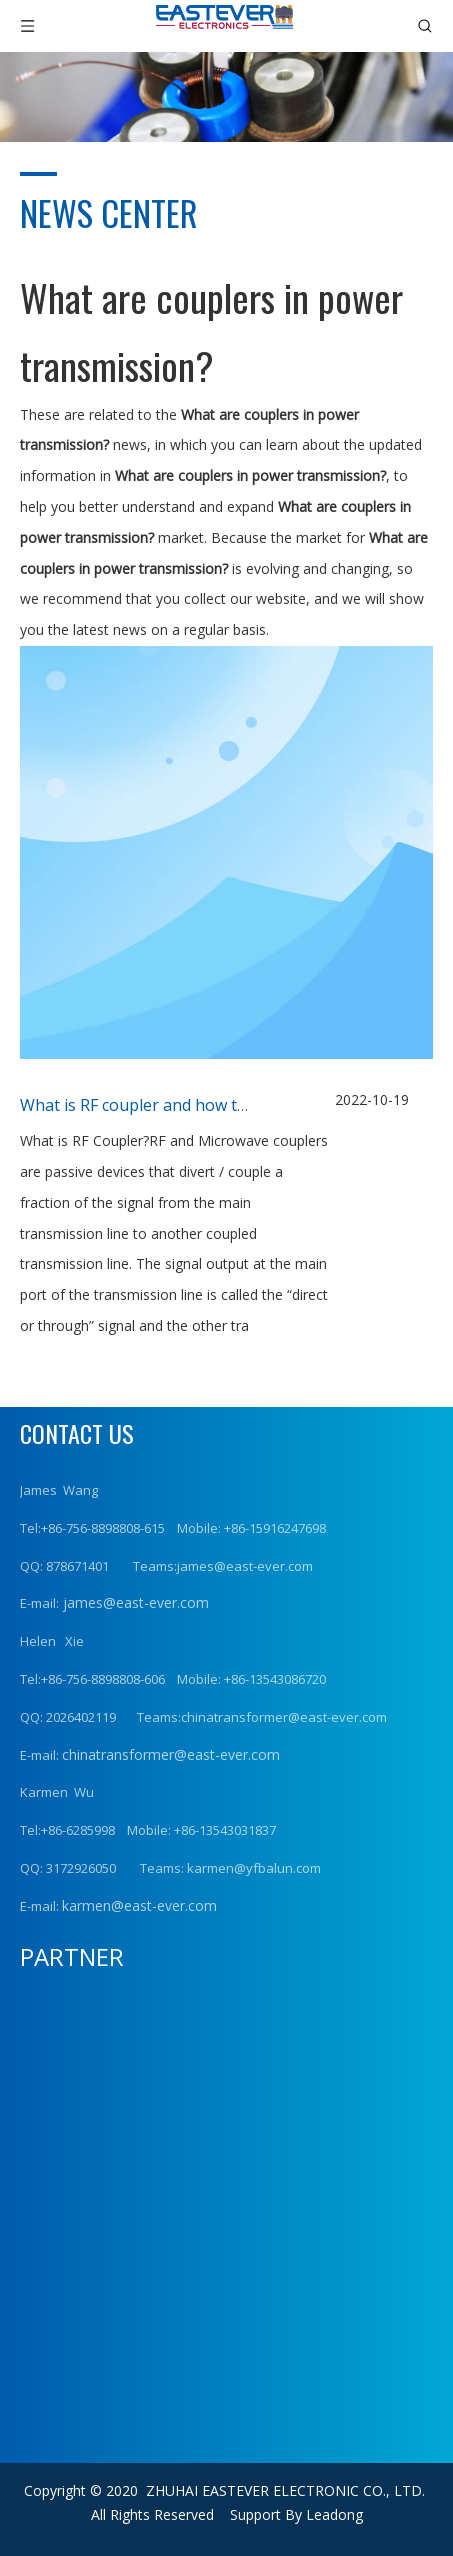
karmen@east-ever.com (139, 1905)
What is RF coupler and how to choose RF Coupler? (209, 1105)
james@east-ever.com (134, 1602)
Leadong (334, 2514)
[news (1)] (226, 97)
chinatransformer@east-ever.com (171, 1754)
